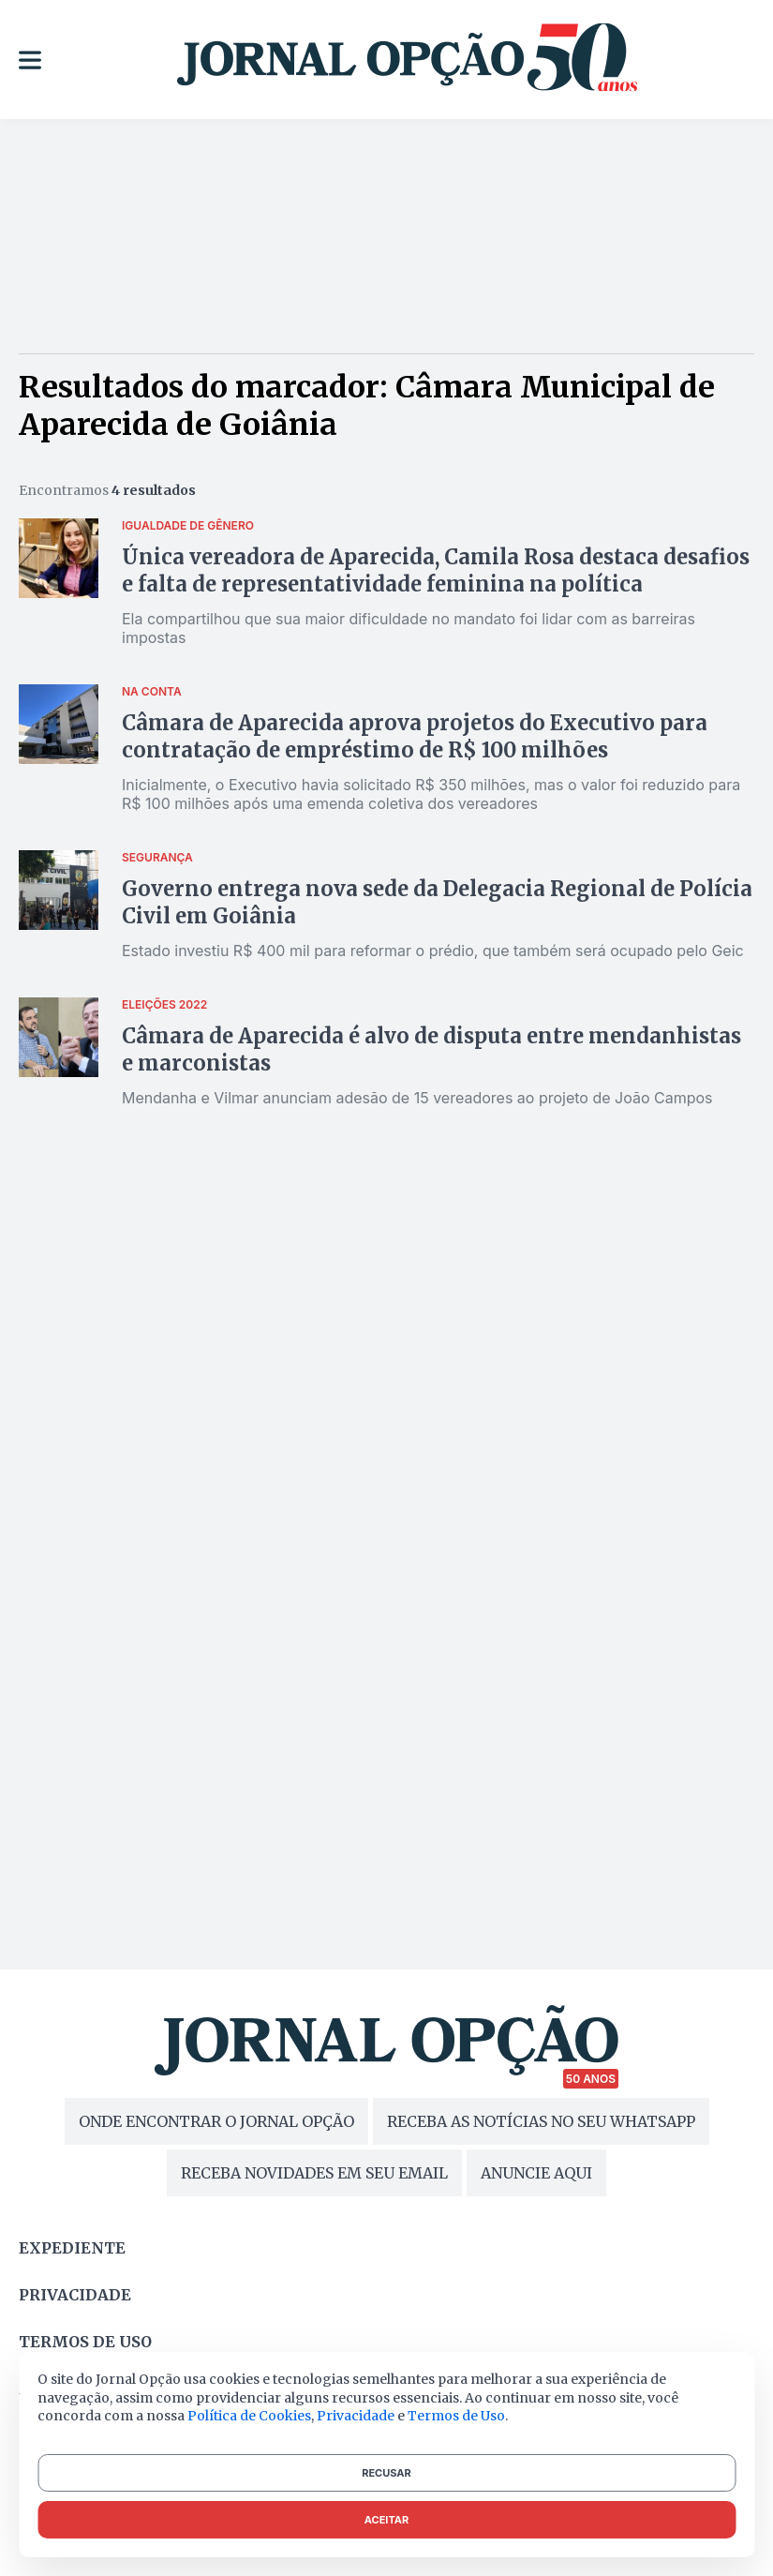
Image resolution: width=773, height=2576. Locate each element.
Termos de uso (85, 2341)
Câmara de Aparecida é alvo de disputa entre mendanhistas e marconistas (431, 1049)
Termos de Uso (456, 2415)
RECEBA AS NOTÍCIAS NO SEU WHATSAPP (541, 2121)
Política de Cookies (249, 2415)
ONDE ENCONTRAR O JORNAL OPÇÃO (216, 2121)
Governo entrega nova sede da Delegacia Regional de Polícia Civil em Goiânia (437, 902)
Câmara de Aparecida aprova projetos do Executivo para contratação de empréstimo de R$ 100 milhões (414, 736)
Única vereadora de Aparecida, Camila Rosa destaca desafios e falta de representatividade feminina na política (436, 570)
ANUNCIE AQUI (536, 2173)
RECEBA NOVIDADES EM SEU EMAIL (314, 2173)
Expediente (72, 2248)
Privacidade (75, 2294)
